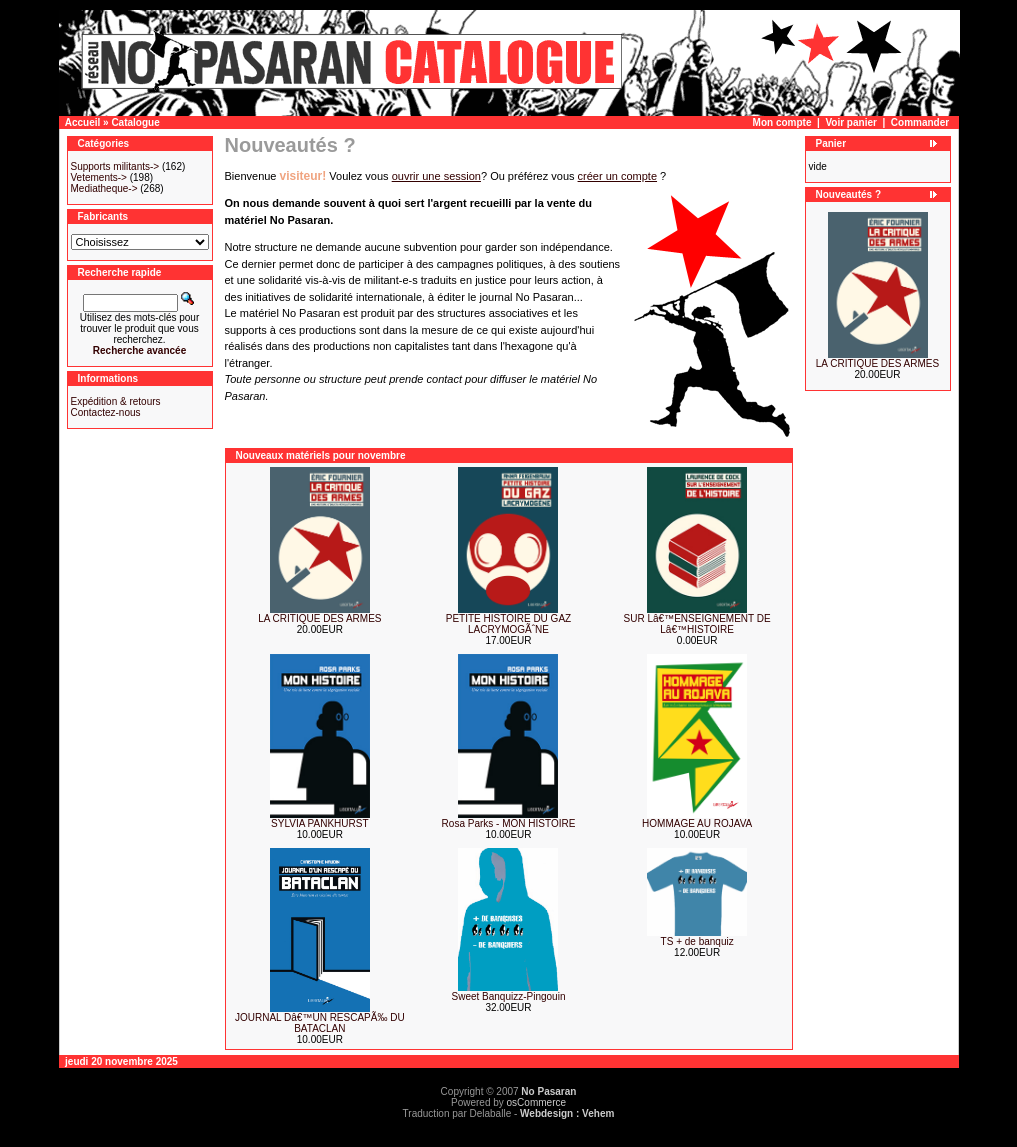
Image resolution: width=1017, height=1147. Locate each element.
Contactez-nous (106, 412)
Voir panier (851, 122)
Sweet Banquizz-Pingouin (509, 996)
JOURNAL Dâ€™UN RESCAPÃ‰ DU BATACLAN (320, 1023)
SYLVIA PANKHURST (319, 823)
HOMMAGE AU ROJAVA (697, 823)
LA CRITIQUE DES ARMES (319, 618)
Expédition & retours (116, 401)
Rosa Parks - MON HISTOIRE (509, 823)
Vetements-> (99, 177)
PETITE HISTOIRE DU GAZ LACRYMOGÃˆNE (508, 624)
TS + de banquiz (697, 941)
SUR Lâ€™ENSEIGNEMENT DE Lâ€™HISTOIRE (697, 624)
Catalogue (135, 122)
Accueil (83, 122)
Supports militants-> (115, 166)
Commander (920, 122)
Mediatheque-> (104, 188)
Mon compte (782, 122)
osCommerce (536, 1102)
